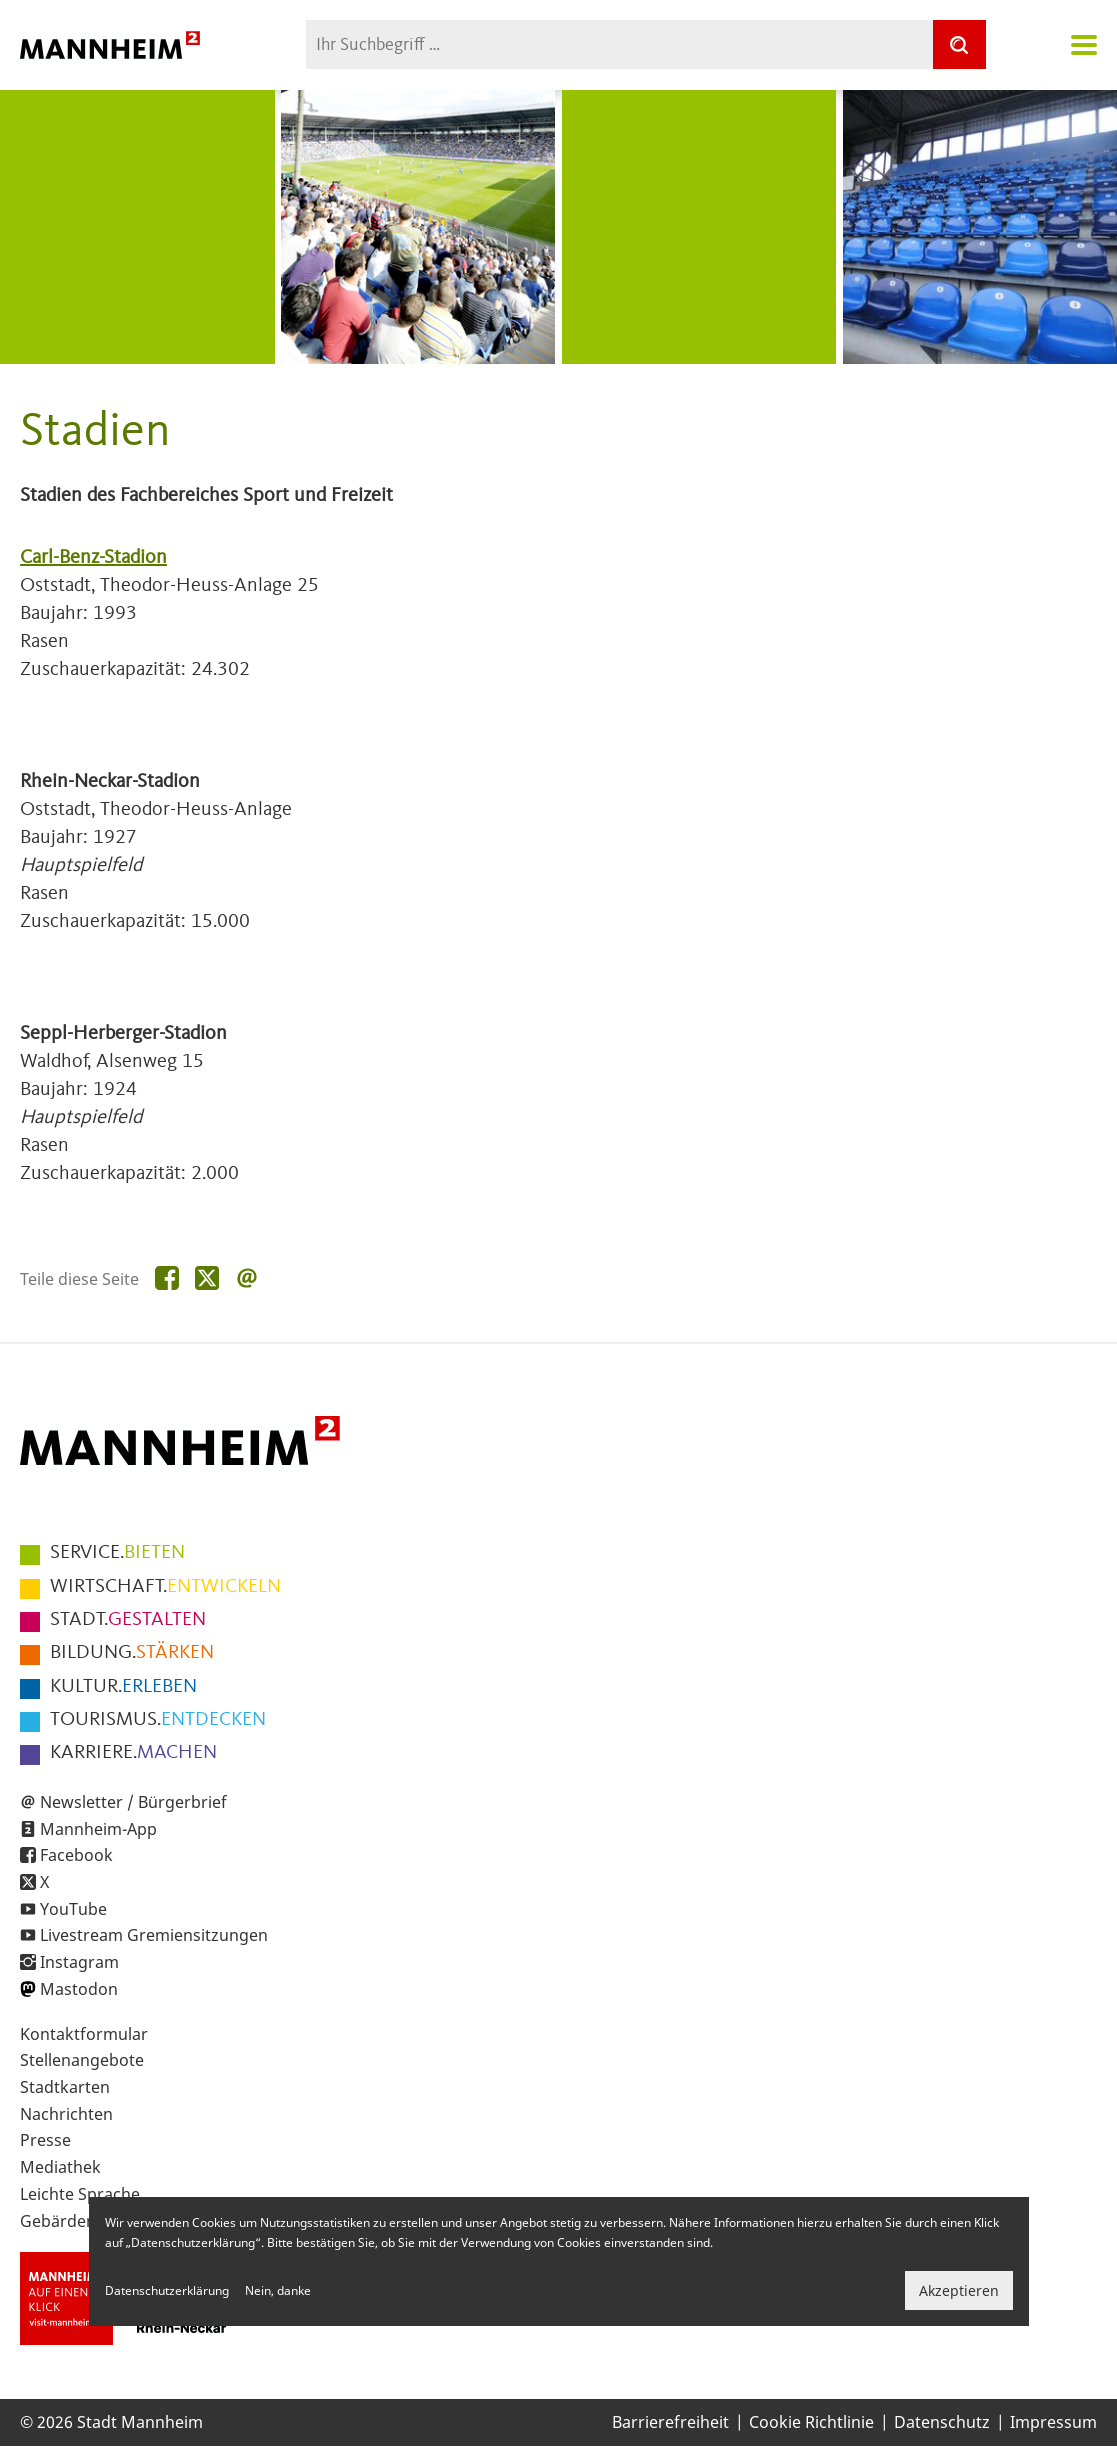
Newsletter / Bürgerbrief (133, 1802)
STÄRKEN (132, 1653)
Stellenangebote (82, 2060)
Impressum (1053, 2422)
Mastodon (79, 1989)
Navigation (1084, 45)
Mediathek (60, 2167)
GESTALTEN (128, 1620)
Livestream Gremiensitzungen (154, 1935)
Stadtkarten (65, 2087)
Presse (45, 2140)
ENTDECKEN (158, 1720)
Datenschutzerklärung (167, 2290)
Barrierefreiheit (670, 2422)
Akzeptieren (959, 2290)
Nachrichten (66, 2114)
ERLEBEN (123, 1687)
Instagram (79, 1962)
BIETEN (117, 1553)
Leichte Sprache (80, 2194)
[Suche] (959, 44)
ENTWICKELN (165, 1587)
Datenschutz (942, 2422)
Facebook (76, 1855)
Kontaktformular (84, 2034)
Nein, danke (278, 2290)
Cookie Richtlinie (811, 2422)
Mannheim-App (98, 1829)
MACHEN (133, 1753)
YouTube (73, 1909)
